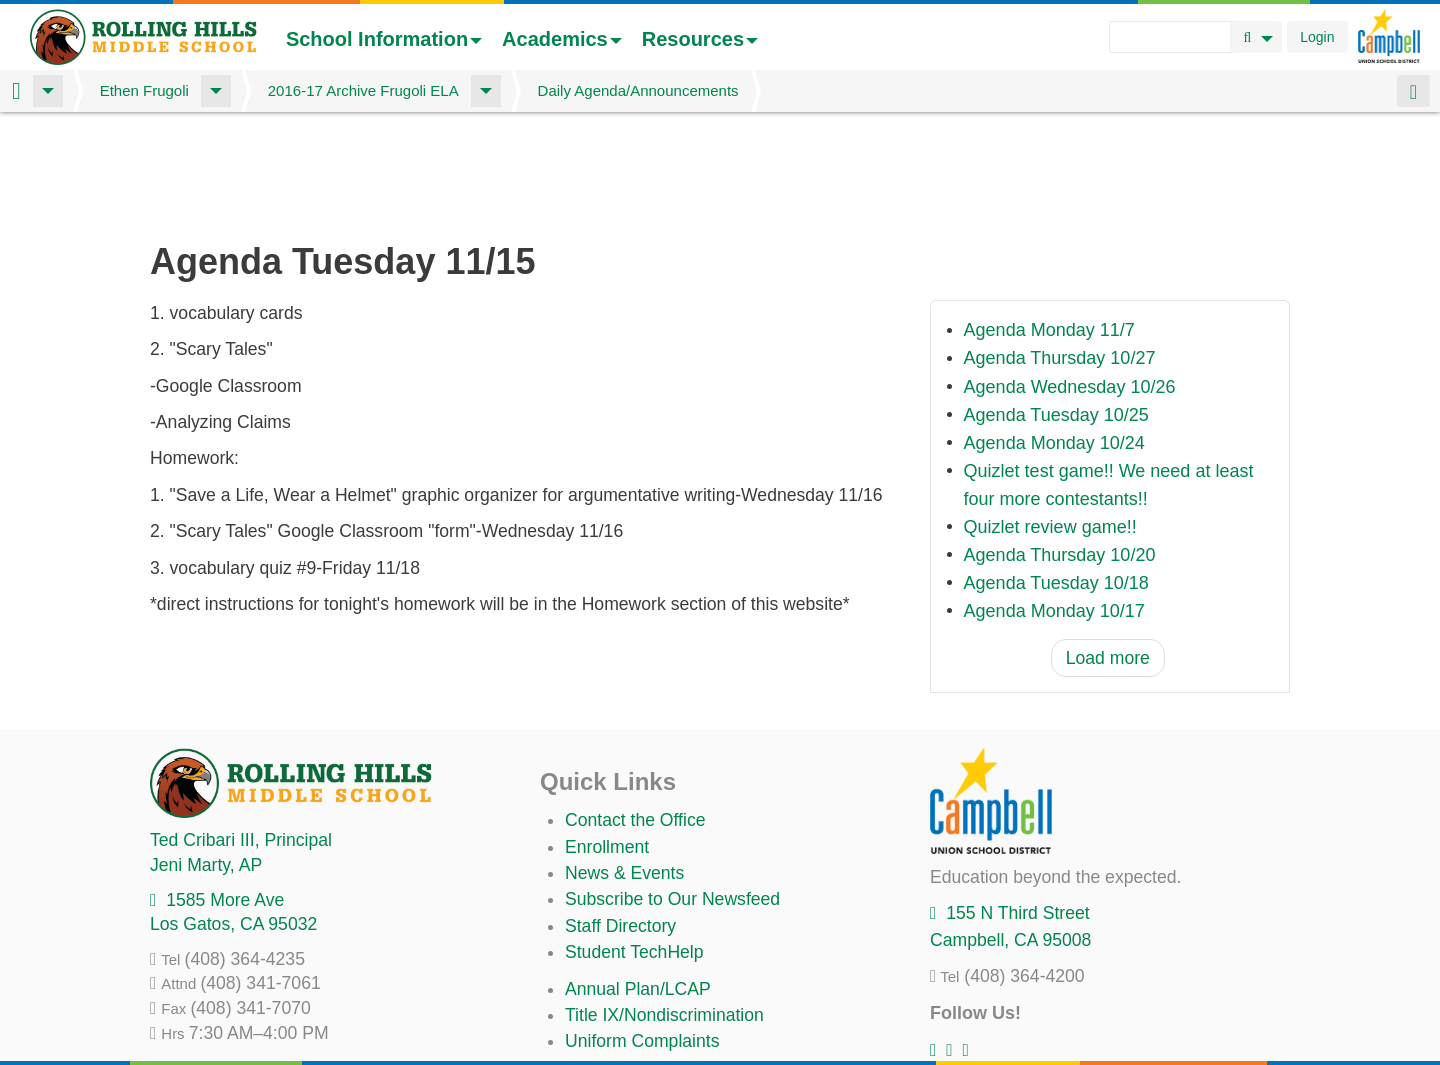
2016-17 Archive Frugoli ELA (363, 90)
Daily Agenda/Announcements (638, 90)
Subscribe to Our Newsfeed (672, 794)
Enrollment (607, 742)
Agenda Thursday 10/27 (1060, 254)
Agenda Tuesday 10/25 (1056, 310)
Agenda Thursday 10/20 (1060, 450)
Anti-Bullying (614, 963)
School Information (384, 39)
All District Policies (637, 1015)
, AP (206, 760)
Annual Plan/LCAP (638, 884)
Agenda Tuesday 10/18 (1056, 478)
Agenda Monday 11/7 (1049, 226)
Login (1317, 37)
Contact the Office (635, 715)
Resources (700, 39)
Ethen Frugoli (144, 90)
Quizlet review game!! (1050, 422)
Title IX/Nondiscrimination (664, 910)
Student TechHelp (634, 847)
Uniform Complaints (642, 936)
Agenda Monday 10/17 (1054, 506)
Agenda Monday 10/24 (1054, 338)
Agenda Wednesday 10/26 (1070, 282)
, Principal (241, 735)
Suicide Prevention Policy (664, 989)
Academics (562, 39)
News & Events (624, 768)
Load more (1108, 553)
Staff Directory (620, 821)
